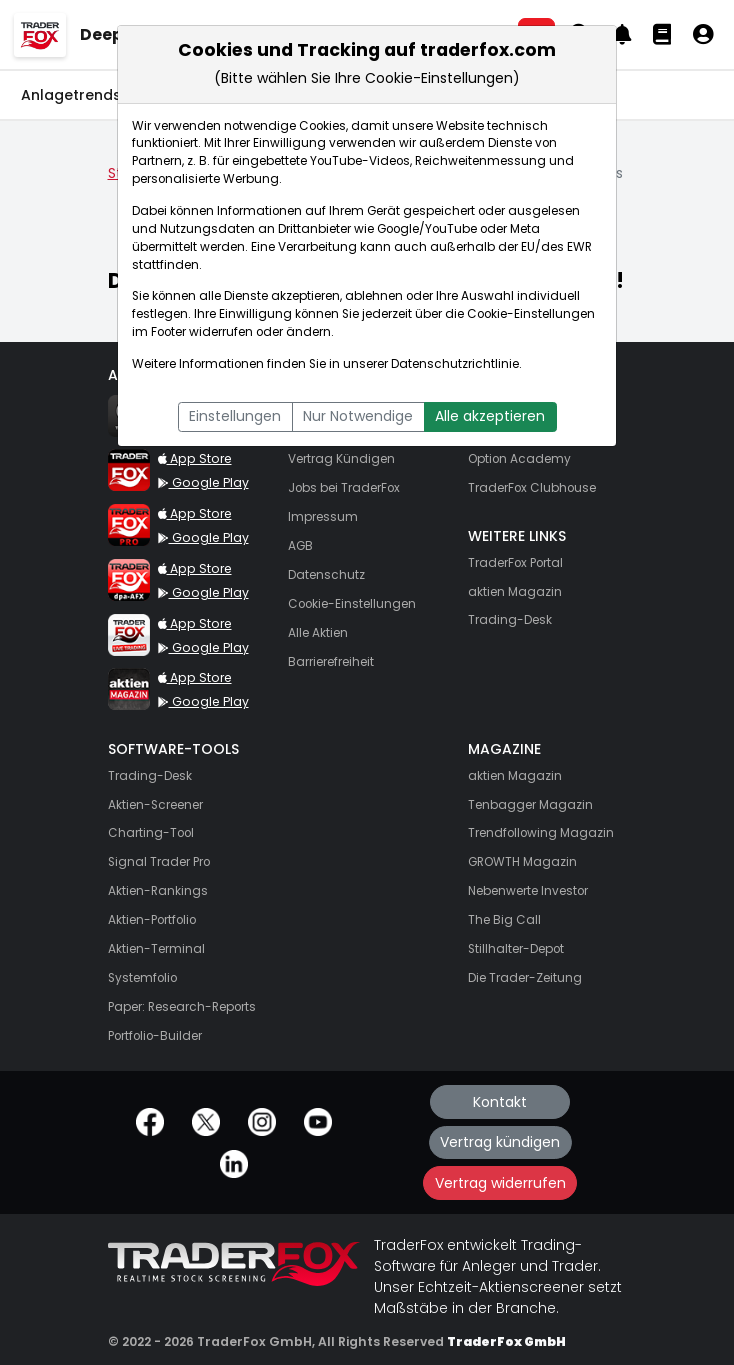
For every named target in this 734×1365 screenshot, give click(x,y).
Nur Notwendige (358, 416)
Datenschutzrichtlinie (455, 364)
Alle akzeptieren (490, 416)
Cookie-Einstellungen (531, 314)
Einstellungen (235, 416)
